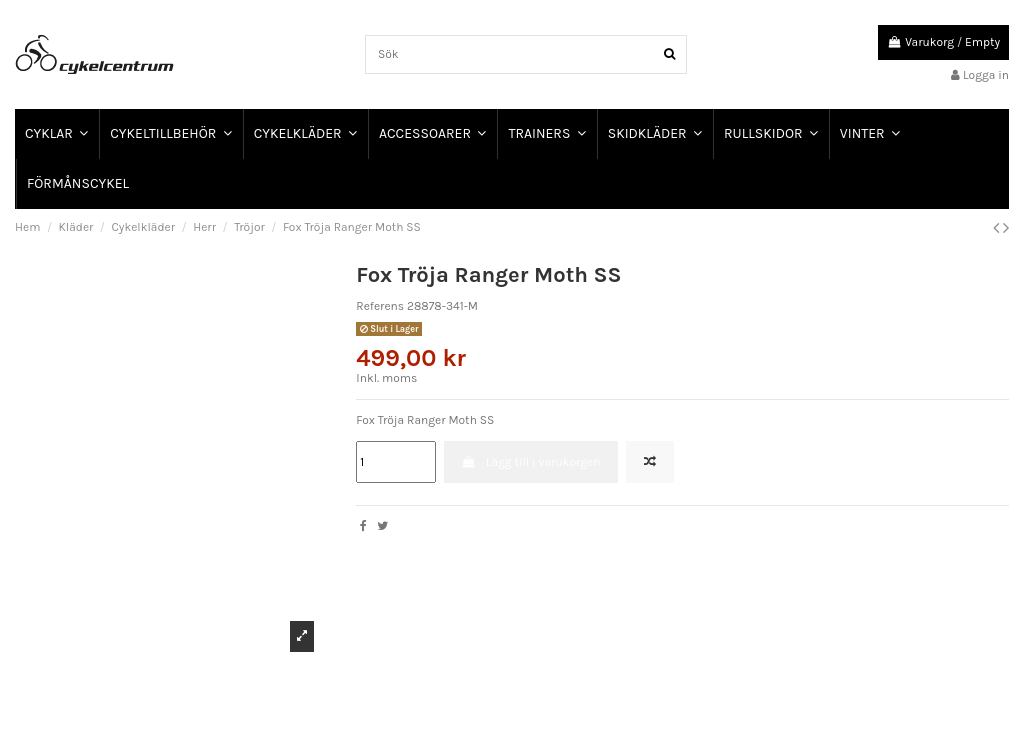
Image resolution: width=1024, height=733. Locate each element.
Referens (380, 306)
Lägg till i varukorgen (531, 462)
